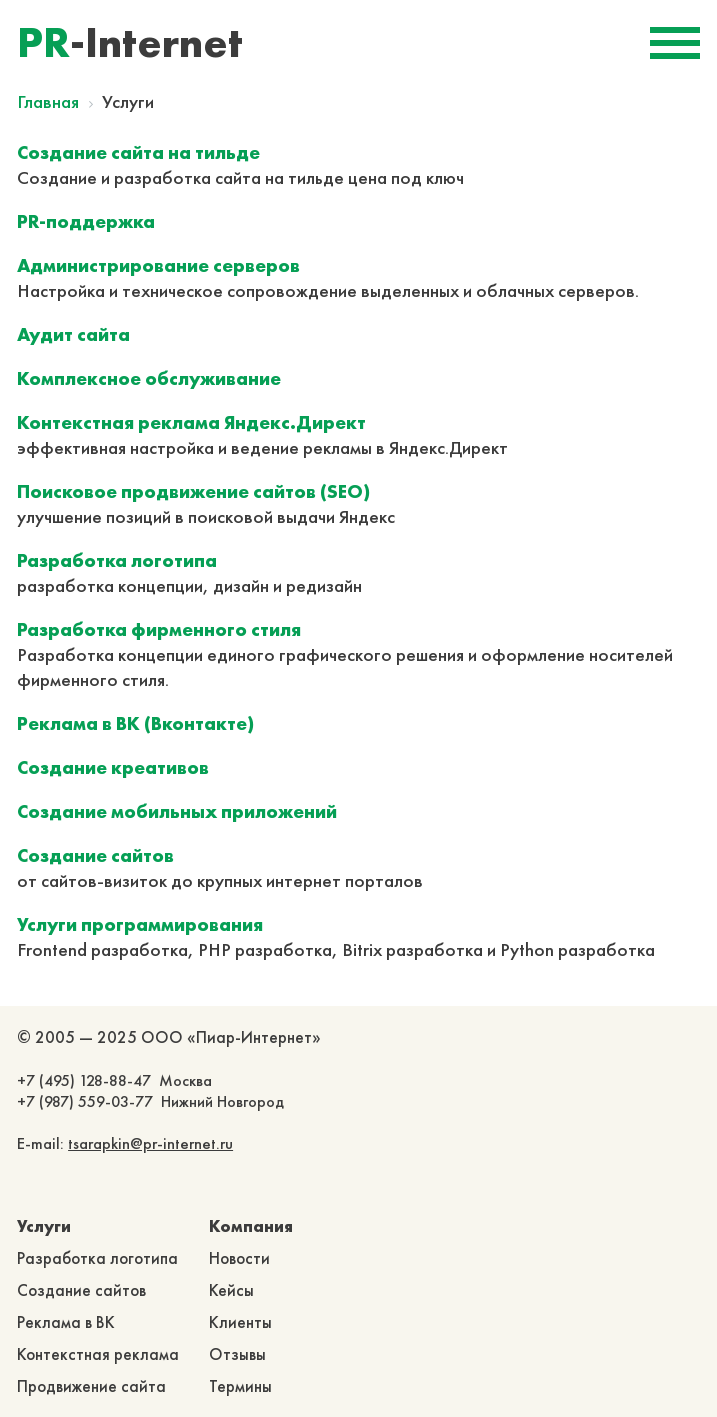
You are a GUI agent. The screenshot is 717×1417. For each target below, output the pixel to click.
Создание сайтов (81, 1290)
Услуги (44, 1226)
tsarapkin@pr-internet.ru (150, 1143)
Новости (239, 1258)
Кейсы (231, 1290)
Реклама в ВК (66, 1322)
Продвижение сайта (91, 1386)
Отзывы (237, 1354)
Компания (251, 1226)
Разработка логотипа (97, 1258)
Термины (240, 1386)
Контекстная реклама (98, 1354)
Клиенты (240, 1322)
